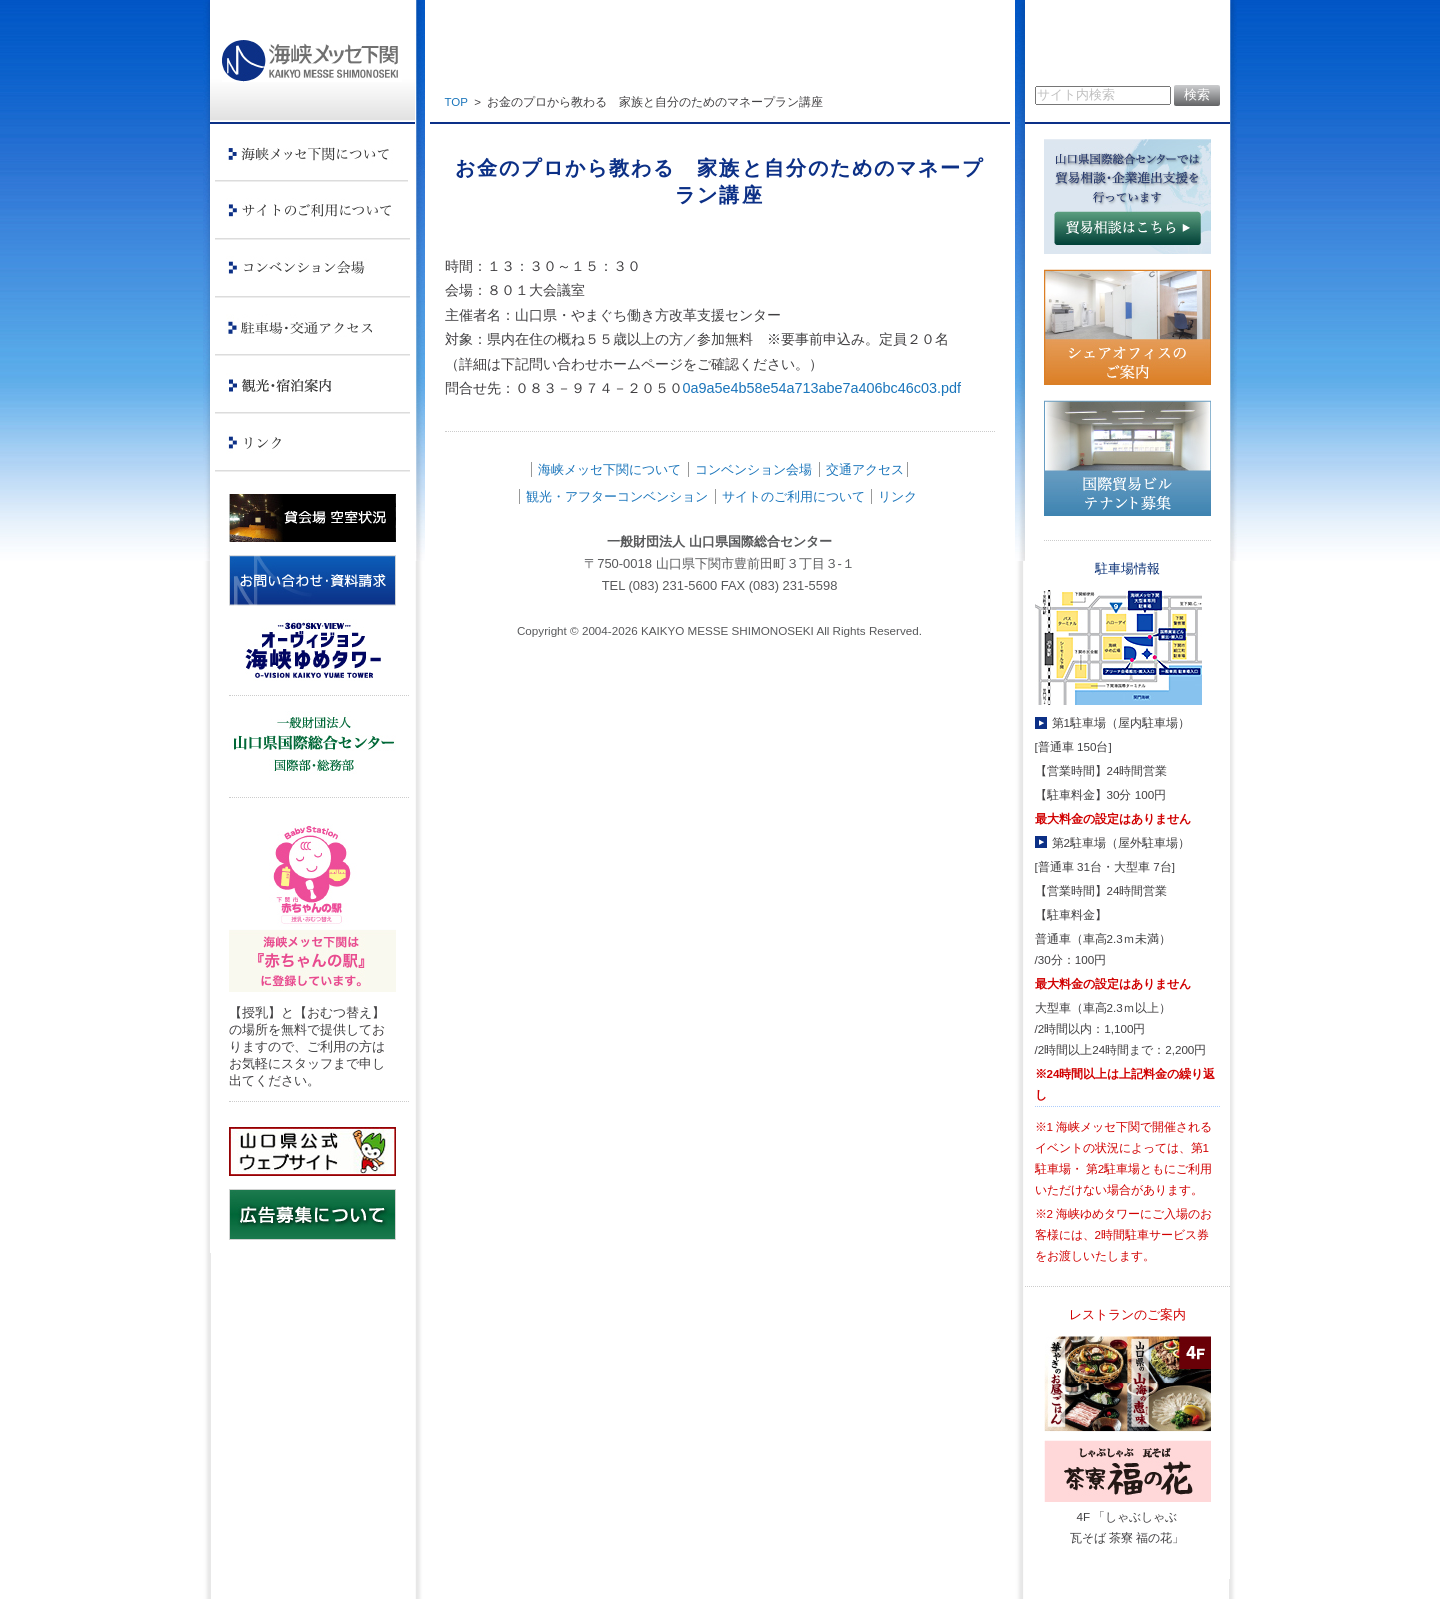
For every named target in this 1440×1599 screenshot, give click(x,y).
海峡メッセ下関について (609, 469)
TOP (456, 102)
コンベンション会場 (753, 469)
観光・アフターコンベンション (617, 496)
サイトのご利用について (793, 496)
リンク (897, 496)
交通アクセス (865, 469)
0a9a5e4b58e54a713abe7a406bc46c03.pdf (822, 388)
